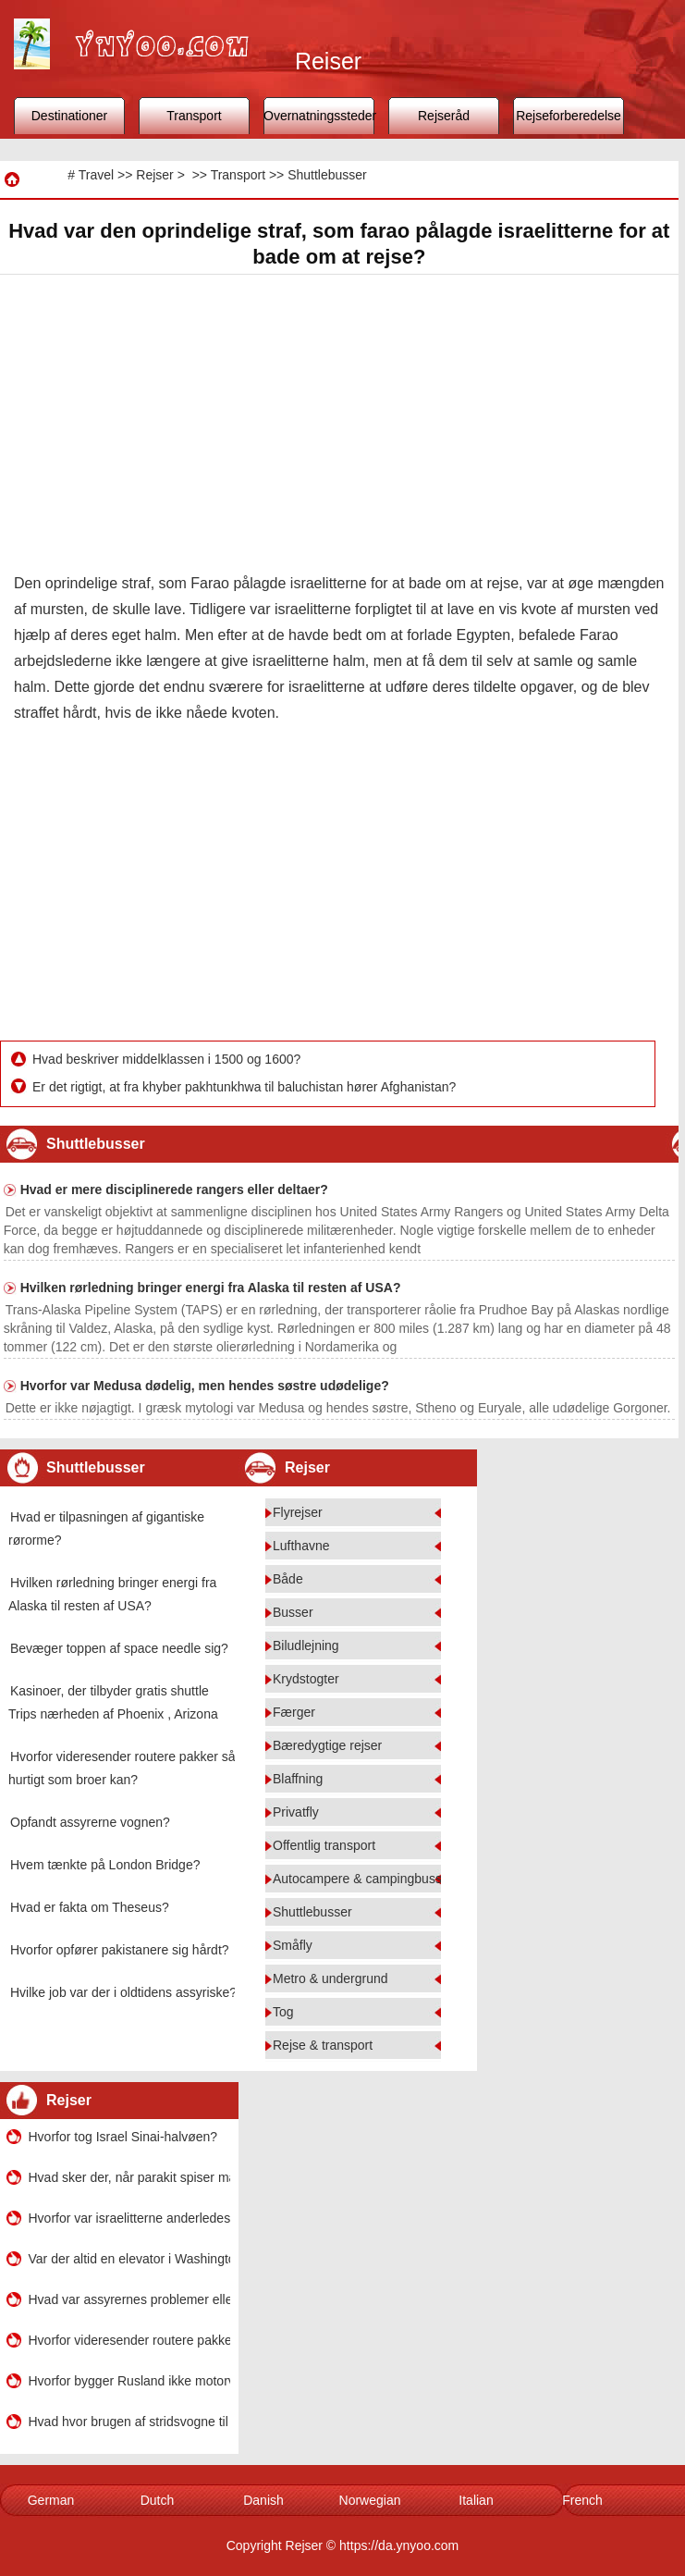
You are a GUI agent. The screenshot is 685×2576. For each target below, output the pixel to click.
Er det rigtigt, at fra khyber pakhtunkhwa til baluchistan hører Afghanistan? (245, 1086)
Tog (283, 2011)
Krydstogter (306, 1678)
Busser (293, 1612)
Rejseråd (444, 115)
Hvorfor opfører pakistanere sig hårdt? (119, 1949)
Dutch (158, 2500)
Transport (193, 115)
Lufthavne (301, 1545)
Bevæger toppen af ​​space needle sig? (119, 1648)
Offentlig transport (324, 1845)
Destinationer (69, 115)
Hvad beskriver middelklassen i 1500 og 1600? (168, 1059)
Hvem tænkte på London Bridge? (105, 1864)
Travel (96, 174)
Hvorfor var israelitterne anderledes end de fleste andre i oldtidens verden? (129, 2218)
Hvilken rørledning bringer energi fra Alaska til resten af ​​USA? (210, 1287)
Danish (263, 2500)
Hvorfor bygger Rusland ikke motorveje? (129, 2380)
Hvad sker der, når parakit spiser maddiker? (129, 2177)
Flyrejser (298, 1512)
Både (288, 1578)
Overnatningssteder (318, 115)
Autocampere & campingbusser (363, 1878)
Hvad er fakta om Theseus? (89, 1907)
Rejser (154, 174)
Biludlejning (306, 1645)
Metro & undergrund (330, 1978)
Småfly (292, 1945)
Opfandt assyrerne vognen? (90, 1822)
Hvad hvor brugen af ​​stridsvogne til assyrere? (129, 2421)
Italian (476, 2500)
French (582, 2500)
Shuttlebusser (327, 174)
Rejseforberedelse (568, 115)
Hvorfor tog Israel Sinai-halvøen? (123, 2136)
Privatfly (296, 1812)
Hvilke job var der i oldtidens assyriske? (123, 1992)
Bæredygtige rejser (327, 1745)
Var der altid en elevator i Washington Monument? (129, 2258)
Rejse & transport (323, 2045)
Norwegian (370, 2500)
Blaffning (298, 1778)
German (51, 2500)
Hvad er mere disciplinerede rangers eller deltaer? (174, 1189)
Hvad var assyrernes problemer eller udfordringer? (129, 2299)
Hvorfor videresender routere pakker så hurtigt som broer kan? (129, 2340)
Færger (294, 1712)
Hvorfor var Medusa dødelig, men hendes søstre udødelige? (204, 1385)
